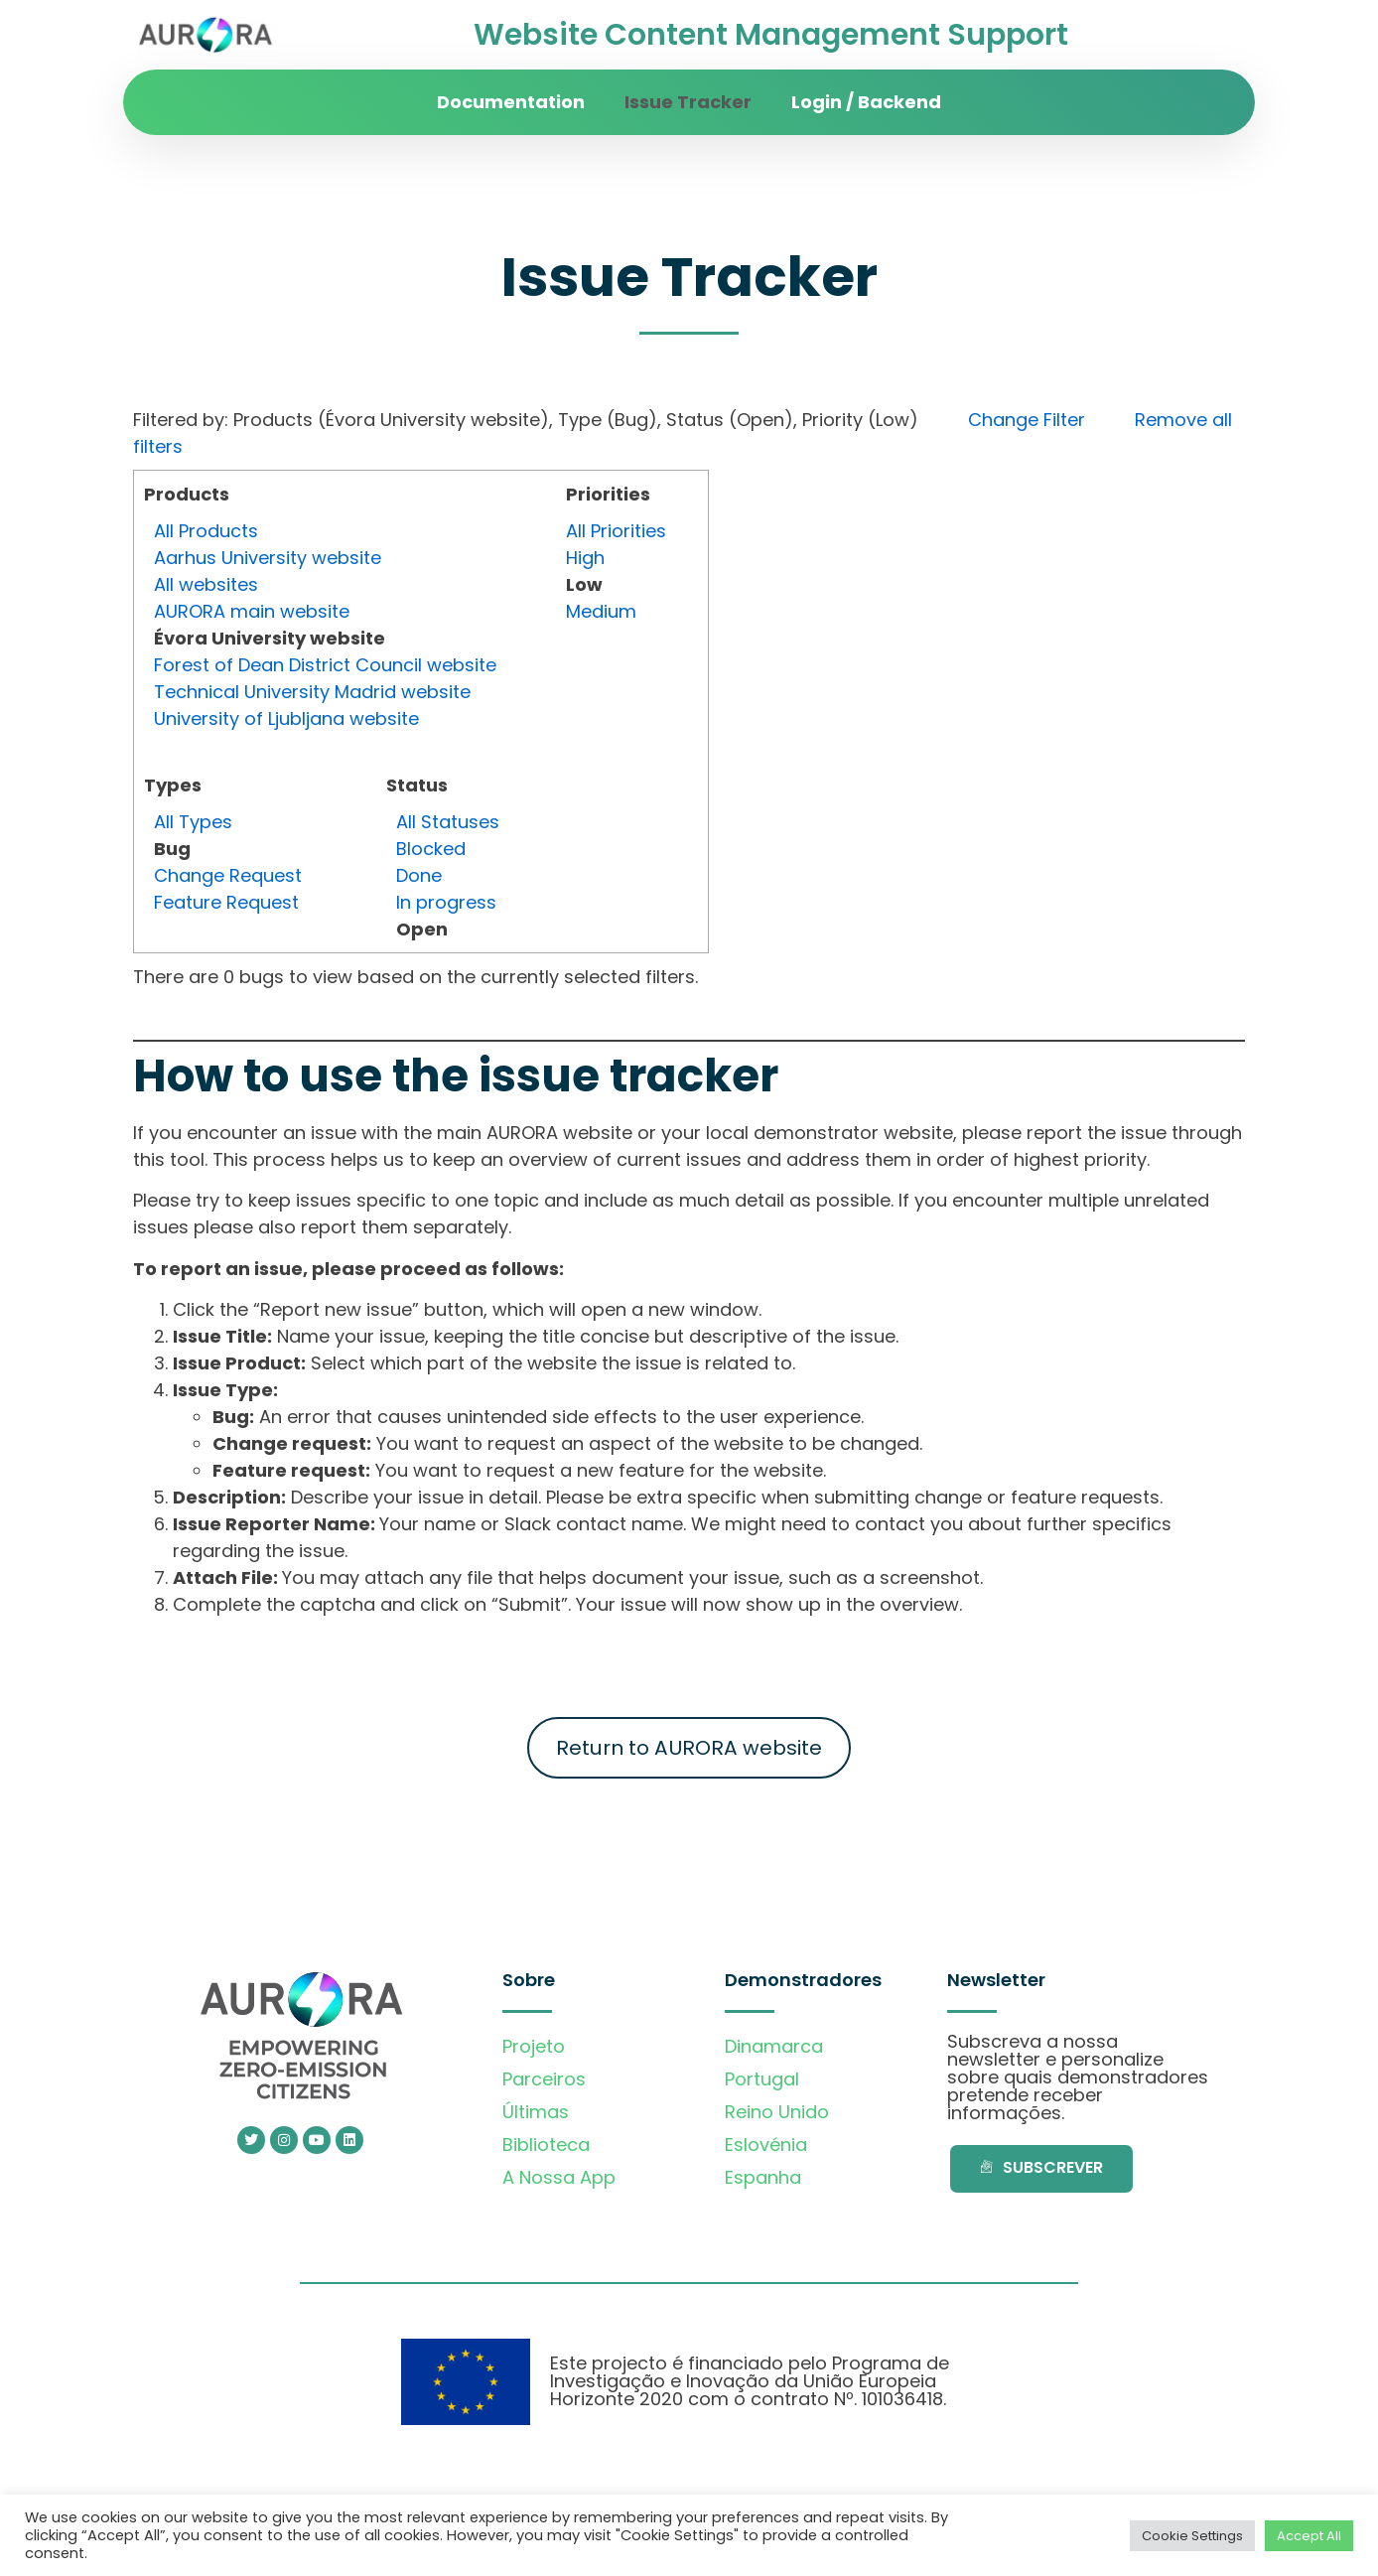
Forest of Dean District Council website (325, 664)
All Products (206, 530)
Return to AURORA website (689, 1748)
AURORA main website (251, 611)
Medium (601, 611)
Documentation (511, 101)
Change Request (228, 875)
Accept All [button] (1309, 2535)
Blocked (431, 848)
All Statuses (447, 821)
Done (419, 875)
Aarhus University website (267, 557)
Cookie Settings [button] (1192, 2535)
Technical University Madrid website (312, 691)
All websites (206, 584)
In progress (446, 902)
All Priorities (616, 530)
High (585, 557)
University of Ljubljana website (286, 718)
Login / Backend (866, 101)
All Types (193, 821)
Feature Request (226, 902)
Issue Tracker (688, 101)
